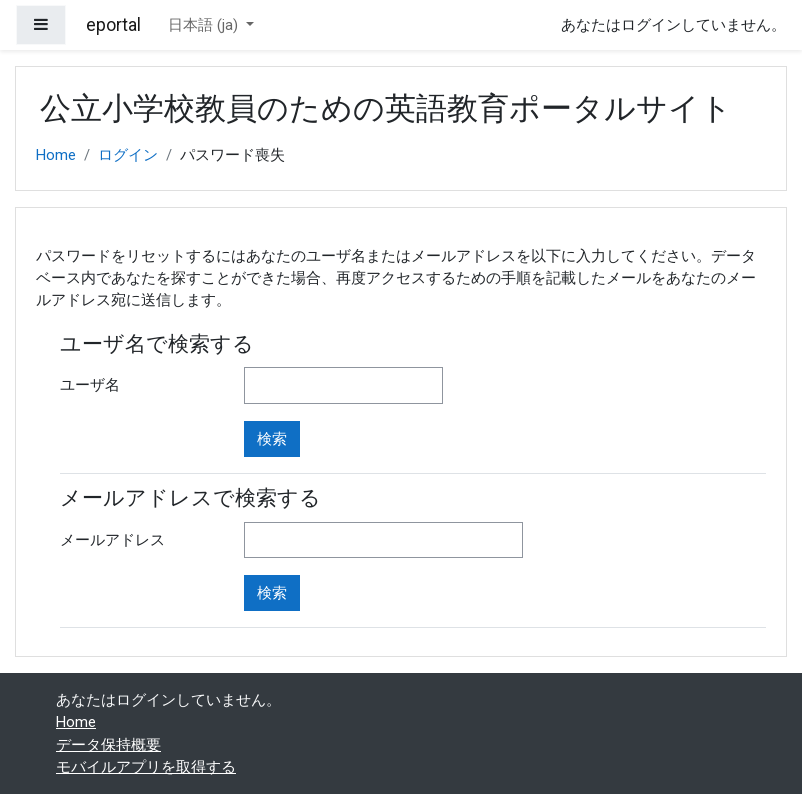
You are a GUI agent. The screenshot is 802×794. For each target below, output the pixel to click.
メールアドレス (112, 540)
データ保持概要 (108, 745)
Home (56, 155)
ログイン (128, 155)
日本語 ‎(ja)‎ (205, 25)
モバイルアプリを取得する (146, 767)
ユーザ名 (90, 385)
